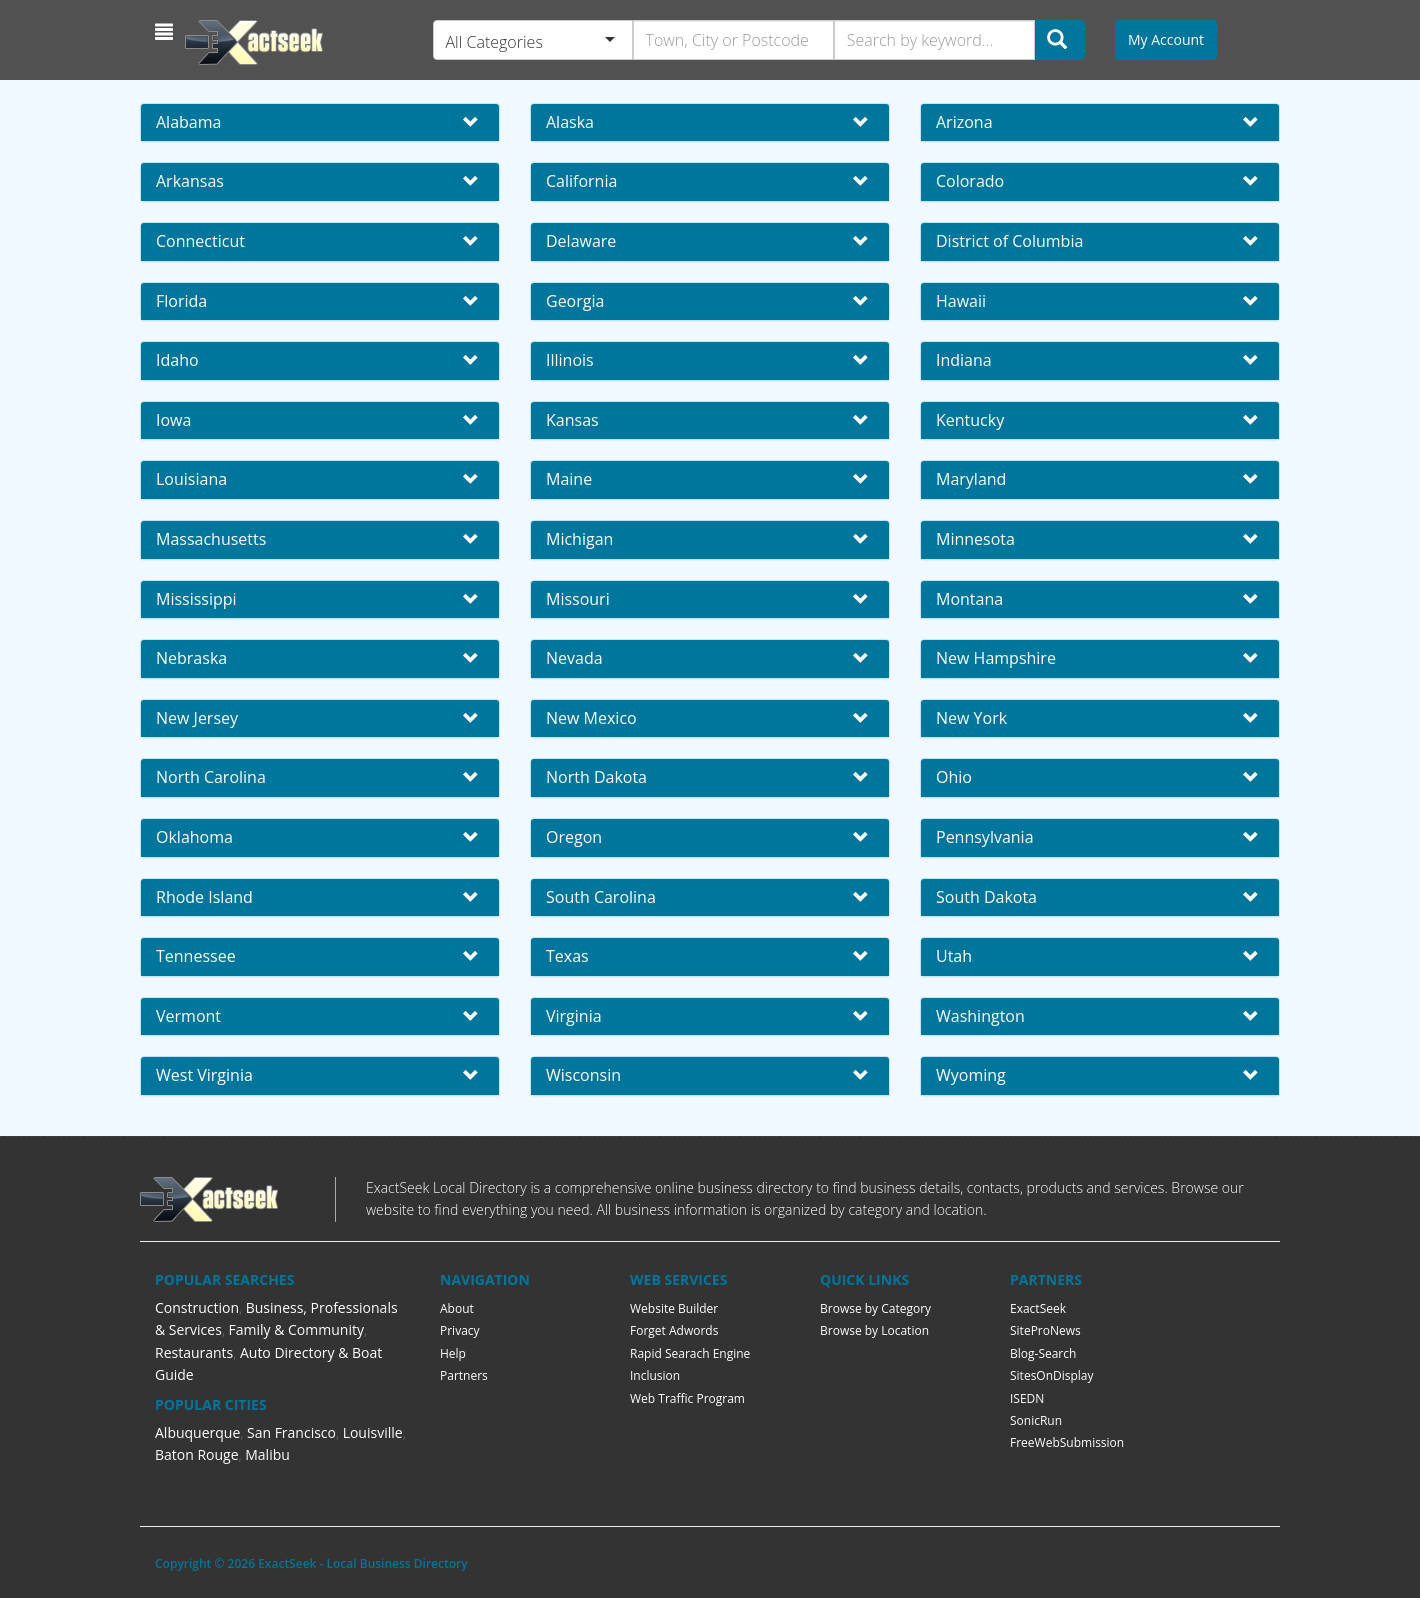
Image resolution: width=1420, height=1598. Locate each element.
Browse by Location (874, 1330)
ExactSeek (1038, 1308)
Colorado (970, 181)
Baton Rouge (197, 1454)
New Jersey (197, 718)
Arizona (964, 122)
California (581, 181)
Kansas (572, 420)
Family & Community (296, 1329)
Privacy (460, 1330)
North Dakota (596, 777)
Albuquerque (197, 1432)
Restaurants (194, 1352)
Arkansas (190, 181)
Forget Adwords (674, 1330)
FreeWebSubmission (1067, 1442)
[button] (166, 32)
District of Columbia (1009, 241)
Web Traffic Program (687, 1398)
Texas (567, 956)
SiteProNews (1045, 1330)
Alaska (570, 122)
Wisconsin (583, 1075)
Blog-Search (1043, 1353)
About (457, 1308)
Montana (969, 599)
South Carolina (601, 897)
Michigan (579, 539)
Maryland (971, 479)
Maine (569, 479)
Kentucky (970, 420)
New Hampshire (996, 658)
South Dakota (986, 897)
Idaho (177, 360)
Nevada (574, 658)
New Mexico (591, 718)
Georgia (575, 301)
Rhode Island (204, 897)
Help (453, 1353)
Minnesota (975, 539)
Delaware (581, 241)
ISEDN (1027, 1398)
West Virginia (204, 1075)
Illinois (570, 360)
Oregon (574, 837)
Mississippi (196, 599)
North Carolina (211, 777)
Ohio (954, 777)
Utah (954, 956)
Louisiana (191, 479)
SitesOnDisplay (1052, 1375)
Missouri (578, 599)
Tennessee (196, 956)
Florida (181, 301)
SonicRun (1036, 1420)
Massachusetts (211, 539)
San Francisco (291, 1432)
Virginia (574, 1016)
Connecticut (200, 241)
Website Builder (674, 1308)
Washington (980, 1016)
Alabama (188, 122)
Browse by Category (875, 1308)
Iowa (173, 420)
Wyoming (971, 1075)
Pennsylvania (985, 837)
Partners (464, 1375)
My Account (1166, 39)
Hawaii (961, 301)
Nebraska (191, 658)
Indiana (964, 360)
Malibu (267, 1454)
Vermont (188, 1016)
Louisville (373, 1432)
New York (971, 718)
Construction (197, 1307)
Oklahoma (194, 837)
